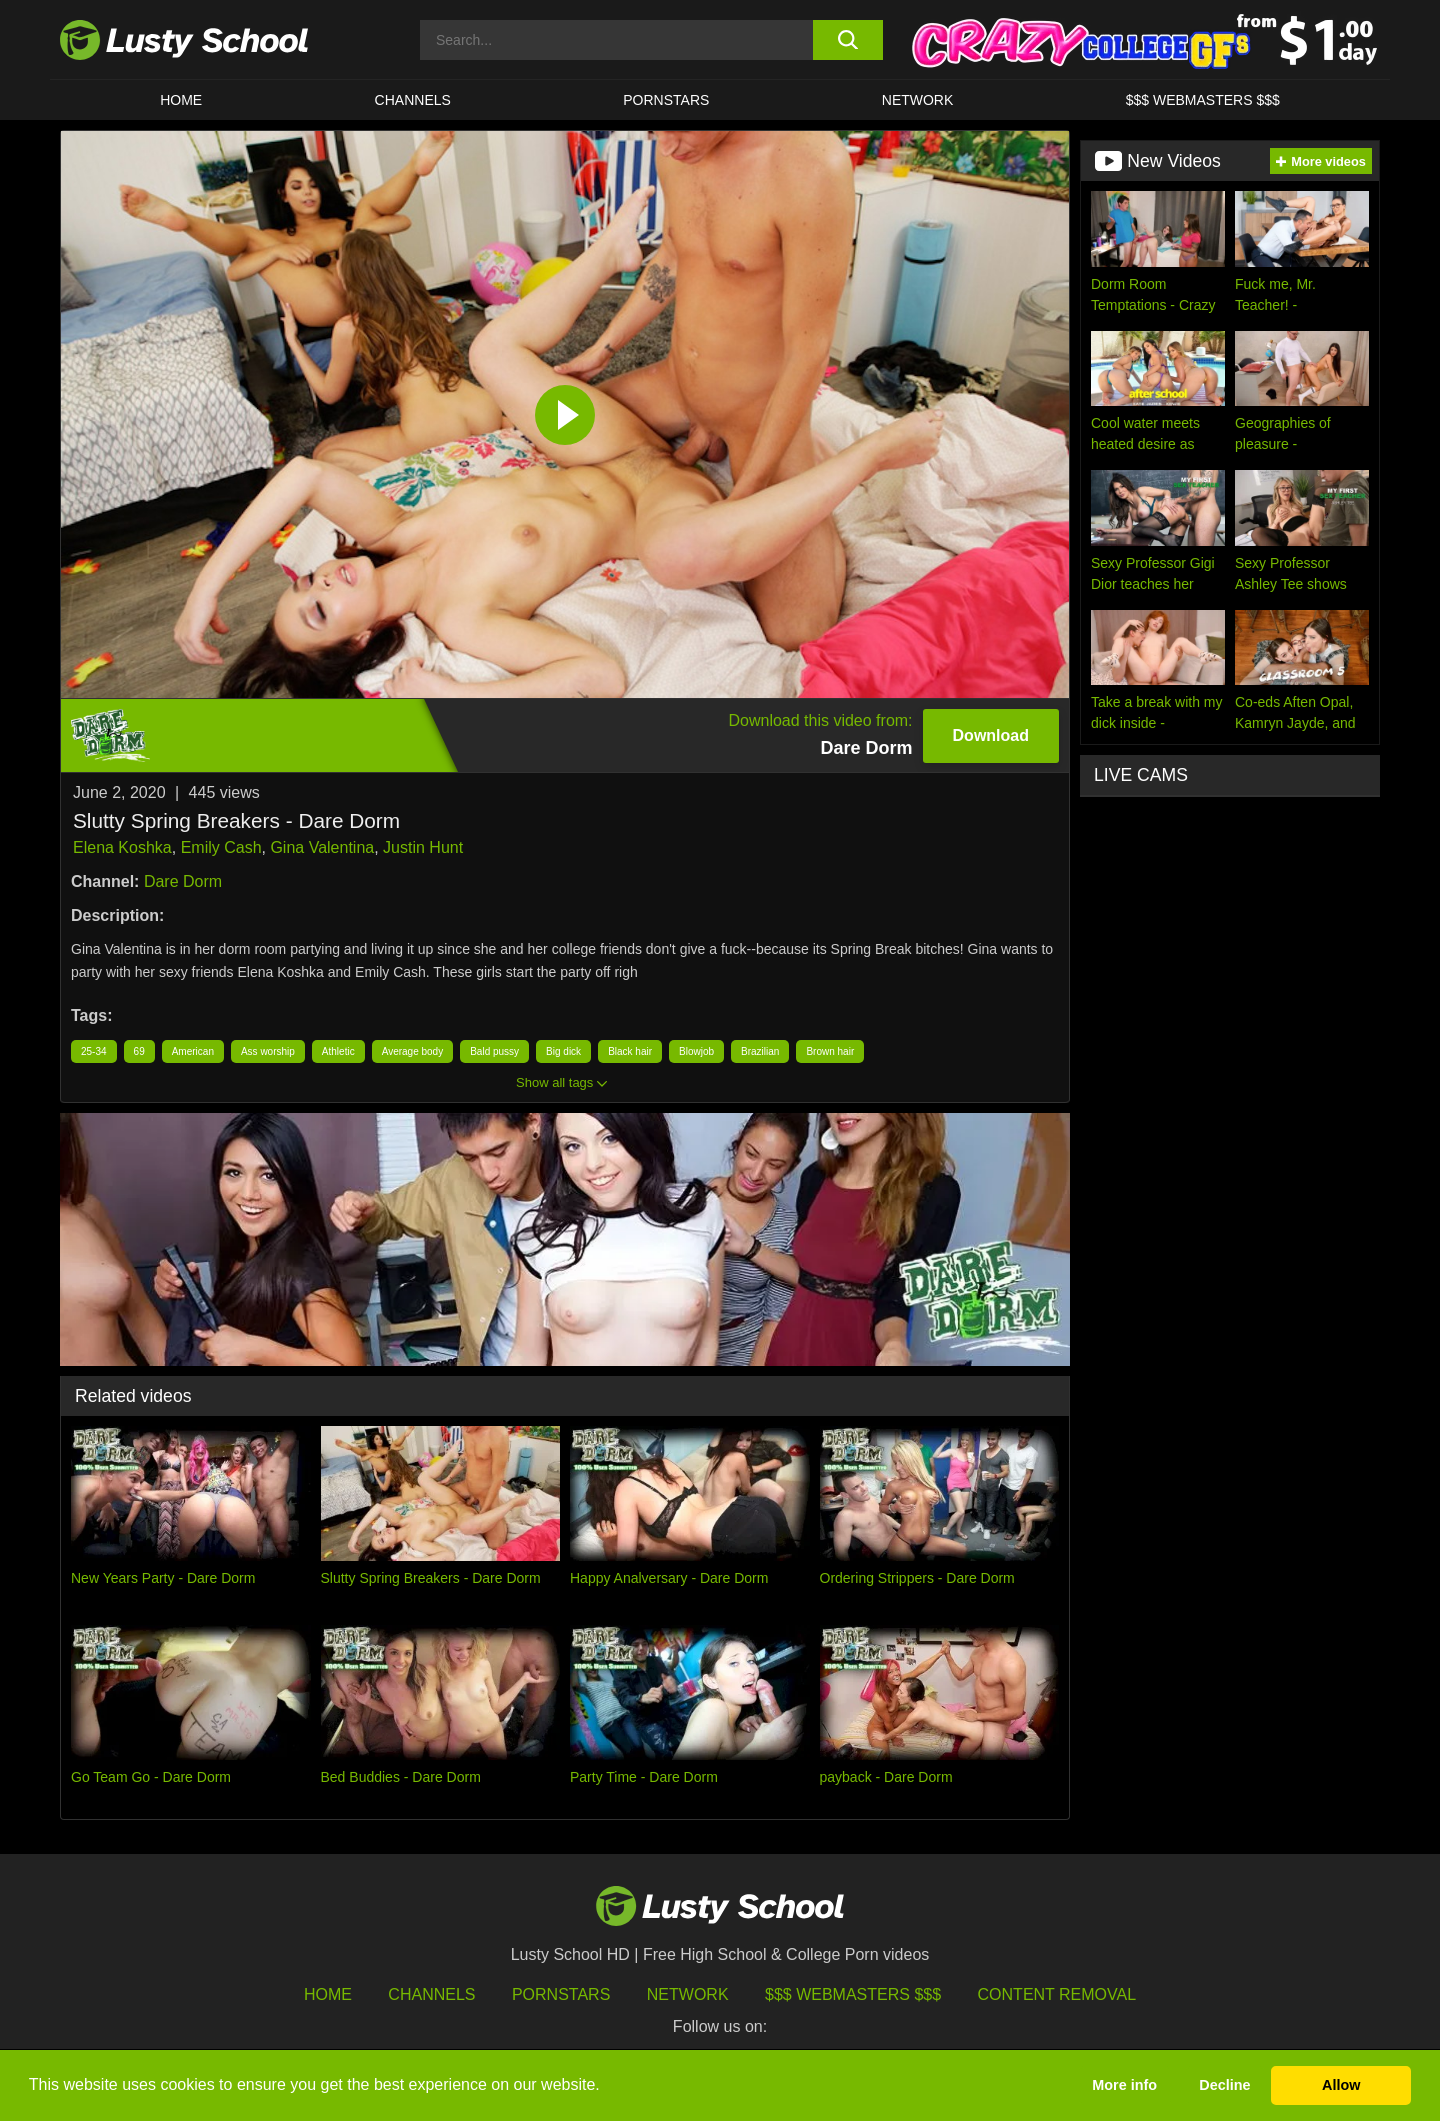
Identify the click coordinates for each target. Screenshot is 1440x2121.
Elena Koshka (122, 847)
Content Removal (1057, 1994)
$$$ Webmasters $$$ (853, 1994)
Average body (413, 1051)
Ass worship (268, 1051)
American (193, 1051)
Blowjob (696, 1051)
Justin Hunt (423, 847)
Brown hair (830, 1051)
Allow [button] (1341, 2085)
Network (918, 100)
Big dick (563, 1051)
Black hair (630, 1051)
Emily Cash (221, 847)
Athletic (338, 1051)
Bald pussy (494, 1051)
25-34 (94, 1051)
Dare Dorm (183, 881)
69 (139, 1051)
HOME (181, 100)
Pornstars (666, 100)
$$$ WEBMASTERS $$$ (1203, 100)
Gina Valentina (322, 847)
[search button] (847, 40)
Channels (413, 100)
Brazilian (760, 1051)
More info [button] (1124, 2085)
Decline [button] (1224, 2085)
